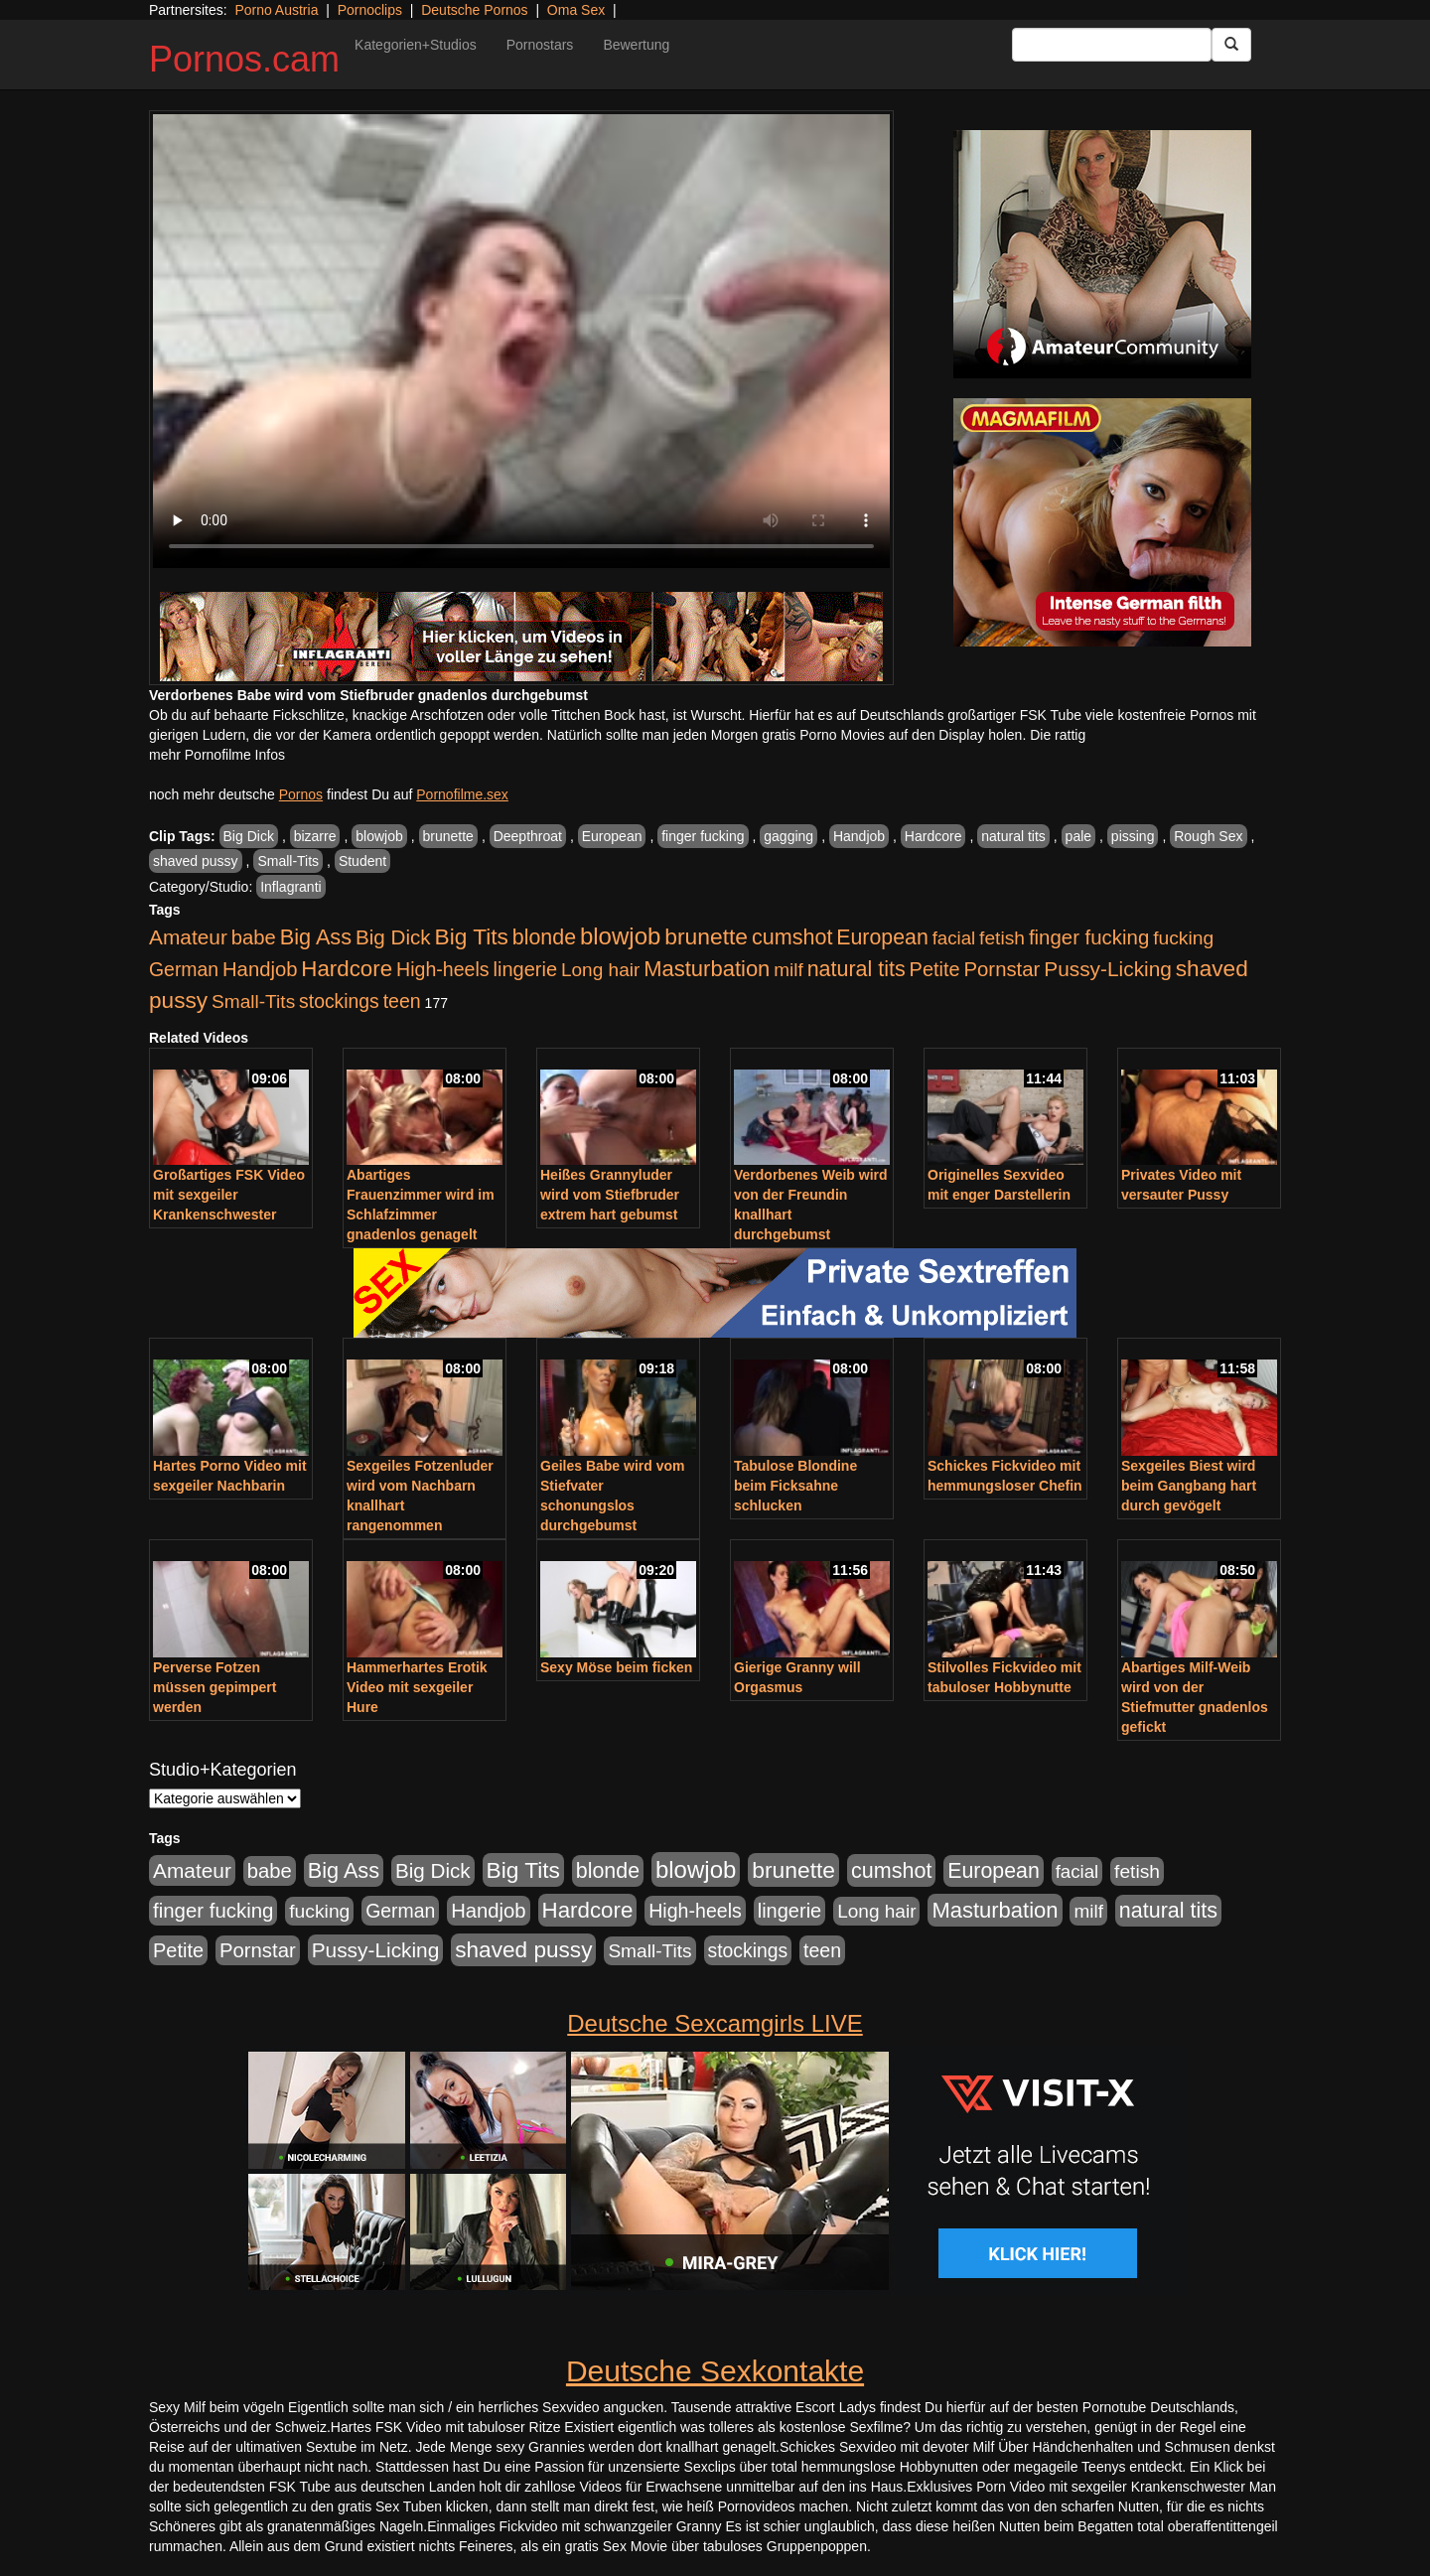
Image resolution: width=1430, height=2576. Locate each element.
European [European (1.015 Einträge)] (882, 937)
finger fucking (702, 836)
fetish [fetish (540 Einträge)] (1002, 938)
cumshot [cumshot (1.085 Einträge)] (792, 937)
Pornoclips (370, 10)
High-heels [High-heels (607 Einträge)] (443, 969)
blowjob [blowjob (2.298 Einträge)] (620, 936)
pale (1078, 836)
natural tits (1013, 836)
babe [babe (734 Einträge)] (253, 937)
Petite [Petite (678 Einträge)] (935, 969)
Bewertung (636, 45)
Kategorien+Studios (416, 45)
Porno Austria (276, 10)
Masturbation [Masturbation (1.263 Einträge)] (707, 968)
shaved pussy (195, 861)
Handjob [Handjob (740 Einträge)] (259, 969)
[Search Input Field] (1112, 45)
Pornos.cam (244, 59)
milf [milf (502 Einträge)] (788, 969)
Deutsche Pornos (474, 10)
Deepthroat (528, 836)
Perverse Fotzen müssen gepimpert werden (214, 1687)
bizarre (315, 836)
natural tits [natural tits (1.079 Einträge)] (856, 969)
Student (362, 861)
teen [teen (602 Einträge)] (402, 1001)
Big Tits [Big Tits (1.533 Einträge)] (471, 936)
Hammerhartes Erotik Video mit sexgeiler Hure (417, 1687)
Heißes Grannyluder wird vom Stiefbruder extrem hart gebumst (609, 1194)
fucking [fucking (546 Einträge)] (1183, 938)
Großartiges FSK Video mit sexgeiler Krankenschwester (229, 1194)
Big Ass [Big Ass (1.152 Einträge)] (316, 937)
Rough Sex (1208, 836)
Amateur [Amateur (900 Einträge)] (188, 937)
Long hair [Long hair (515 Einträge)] (600, 969)
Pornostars (540, 45)
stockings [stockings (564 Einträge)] (339, 1001)
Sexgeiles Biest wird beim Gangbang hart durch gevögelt (1188, 1485)
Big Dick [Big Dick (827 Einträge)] (393, 937)
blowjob (379, 836)
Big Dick (248, 836)
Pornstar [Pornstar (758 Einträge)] (1002, 969)
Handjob (859, 836)
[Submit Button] (1231, 45)
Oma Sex (576, 10)
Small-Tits (288, 861)
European (612, 836)
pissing (1133, 836)
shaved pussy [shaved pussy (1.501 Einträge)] (523, 1949)
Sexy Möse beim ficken (616, 1667)
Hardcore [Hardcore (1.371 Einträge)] (346, 968)
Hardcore (933, 836)
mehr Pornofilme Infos (217, 755)
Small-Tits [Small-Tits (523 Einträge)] (253, 1001)
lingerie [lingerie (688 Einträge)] (525, 969)
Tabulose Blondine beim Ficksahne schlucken (795, 1485)
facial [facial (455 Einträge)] (954, 938)
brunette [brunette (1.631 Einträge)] (706, 936)
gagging (788, 836)
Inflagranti (290, 887)
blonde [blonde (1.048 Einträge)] (544, 937)
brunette (448, 836)
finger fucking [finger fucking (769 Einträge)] (1089, 937)
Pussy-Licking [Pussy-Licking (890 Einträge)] (1108, 968)
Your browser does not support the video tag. (521, 341)
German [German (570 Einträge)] (183, 969)
